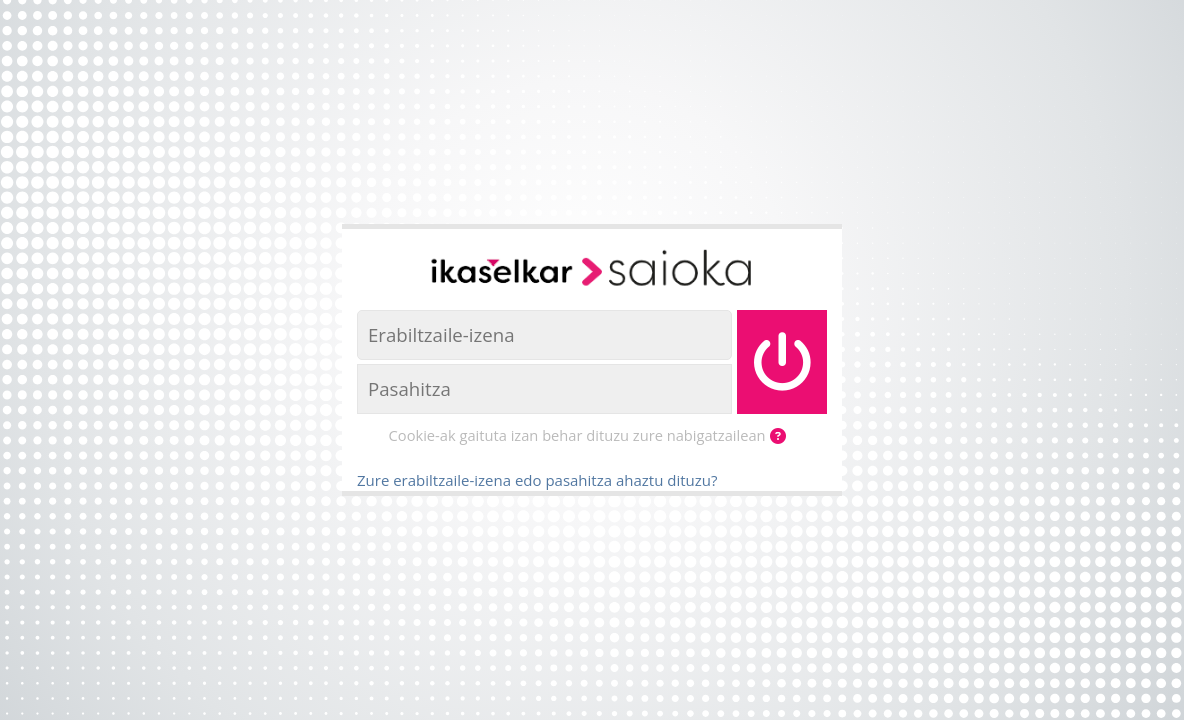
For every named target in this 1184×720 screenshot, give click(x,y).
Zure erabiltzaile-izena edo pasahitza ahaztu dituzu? (537, 480)
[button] (782, 436)
